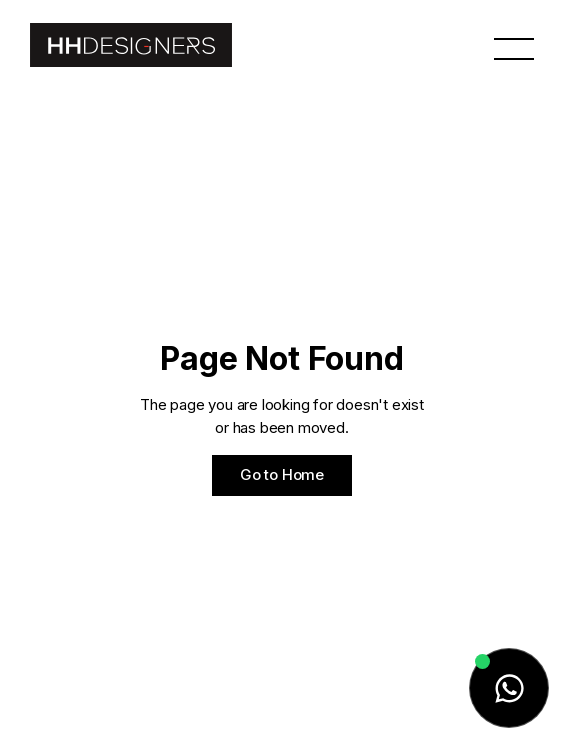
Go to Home (282, 474)
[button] (514, 47)
